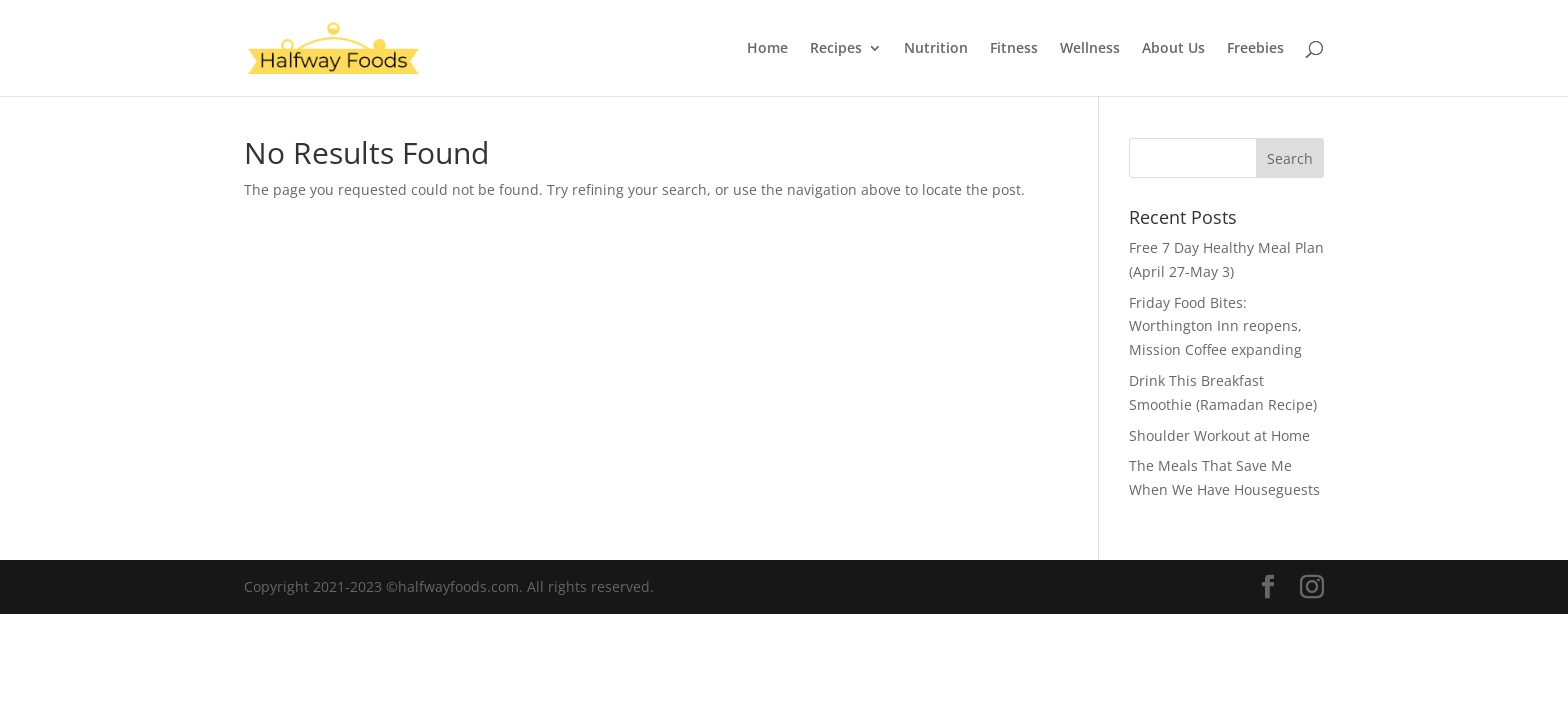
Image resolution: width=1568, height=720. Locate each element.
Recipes (836, 49)
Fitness (1014, 49)
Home (767, 49)
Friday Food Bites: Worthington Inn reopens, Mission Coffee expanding (1215, 326)
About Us (1173, 49)
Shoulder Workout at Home (1219, 435)
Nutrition (936, 49)
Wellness (1090, 49)
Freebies (1255, 49)
